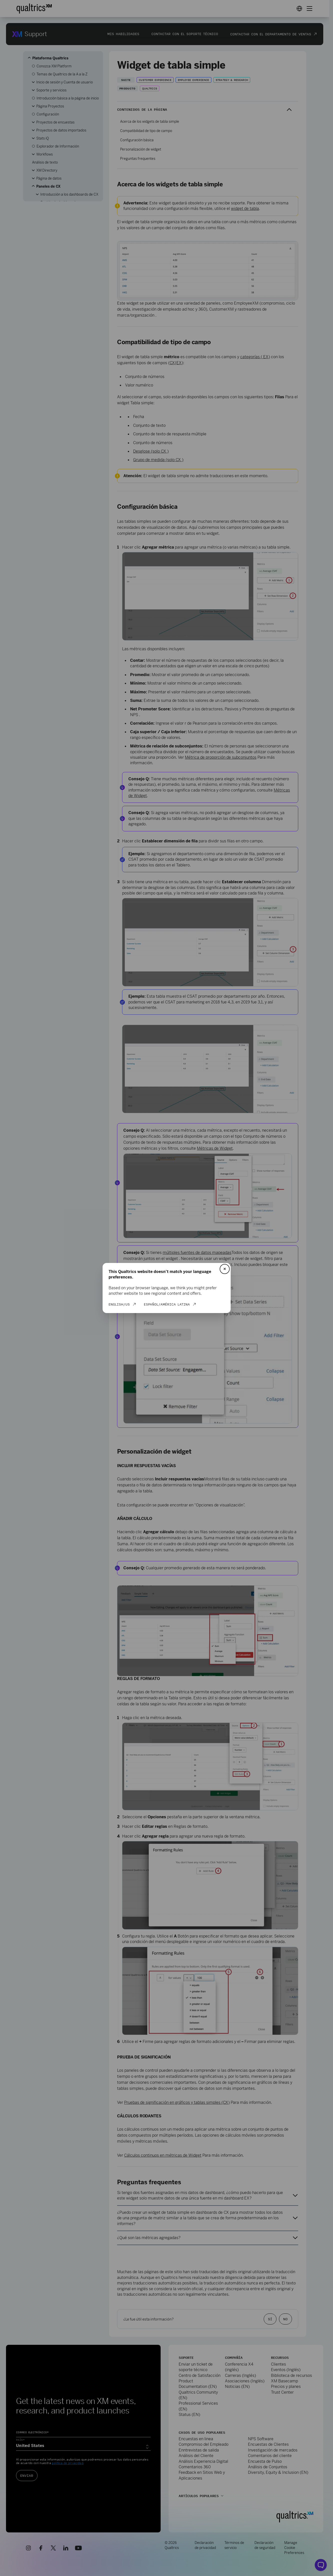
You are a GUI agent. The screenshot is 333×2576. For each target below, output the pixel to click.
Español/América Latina (167, 1304)
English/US (119, 1304)
